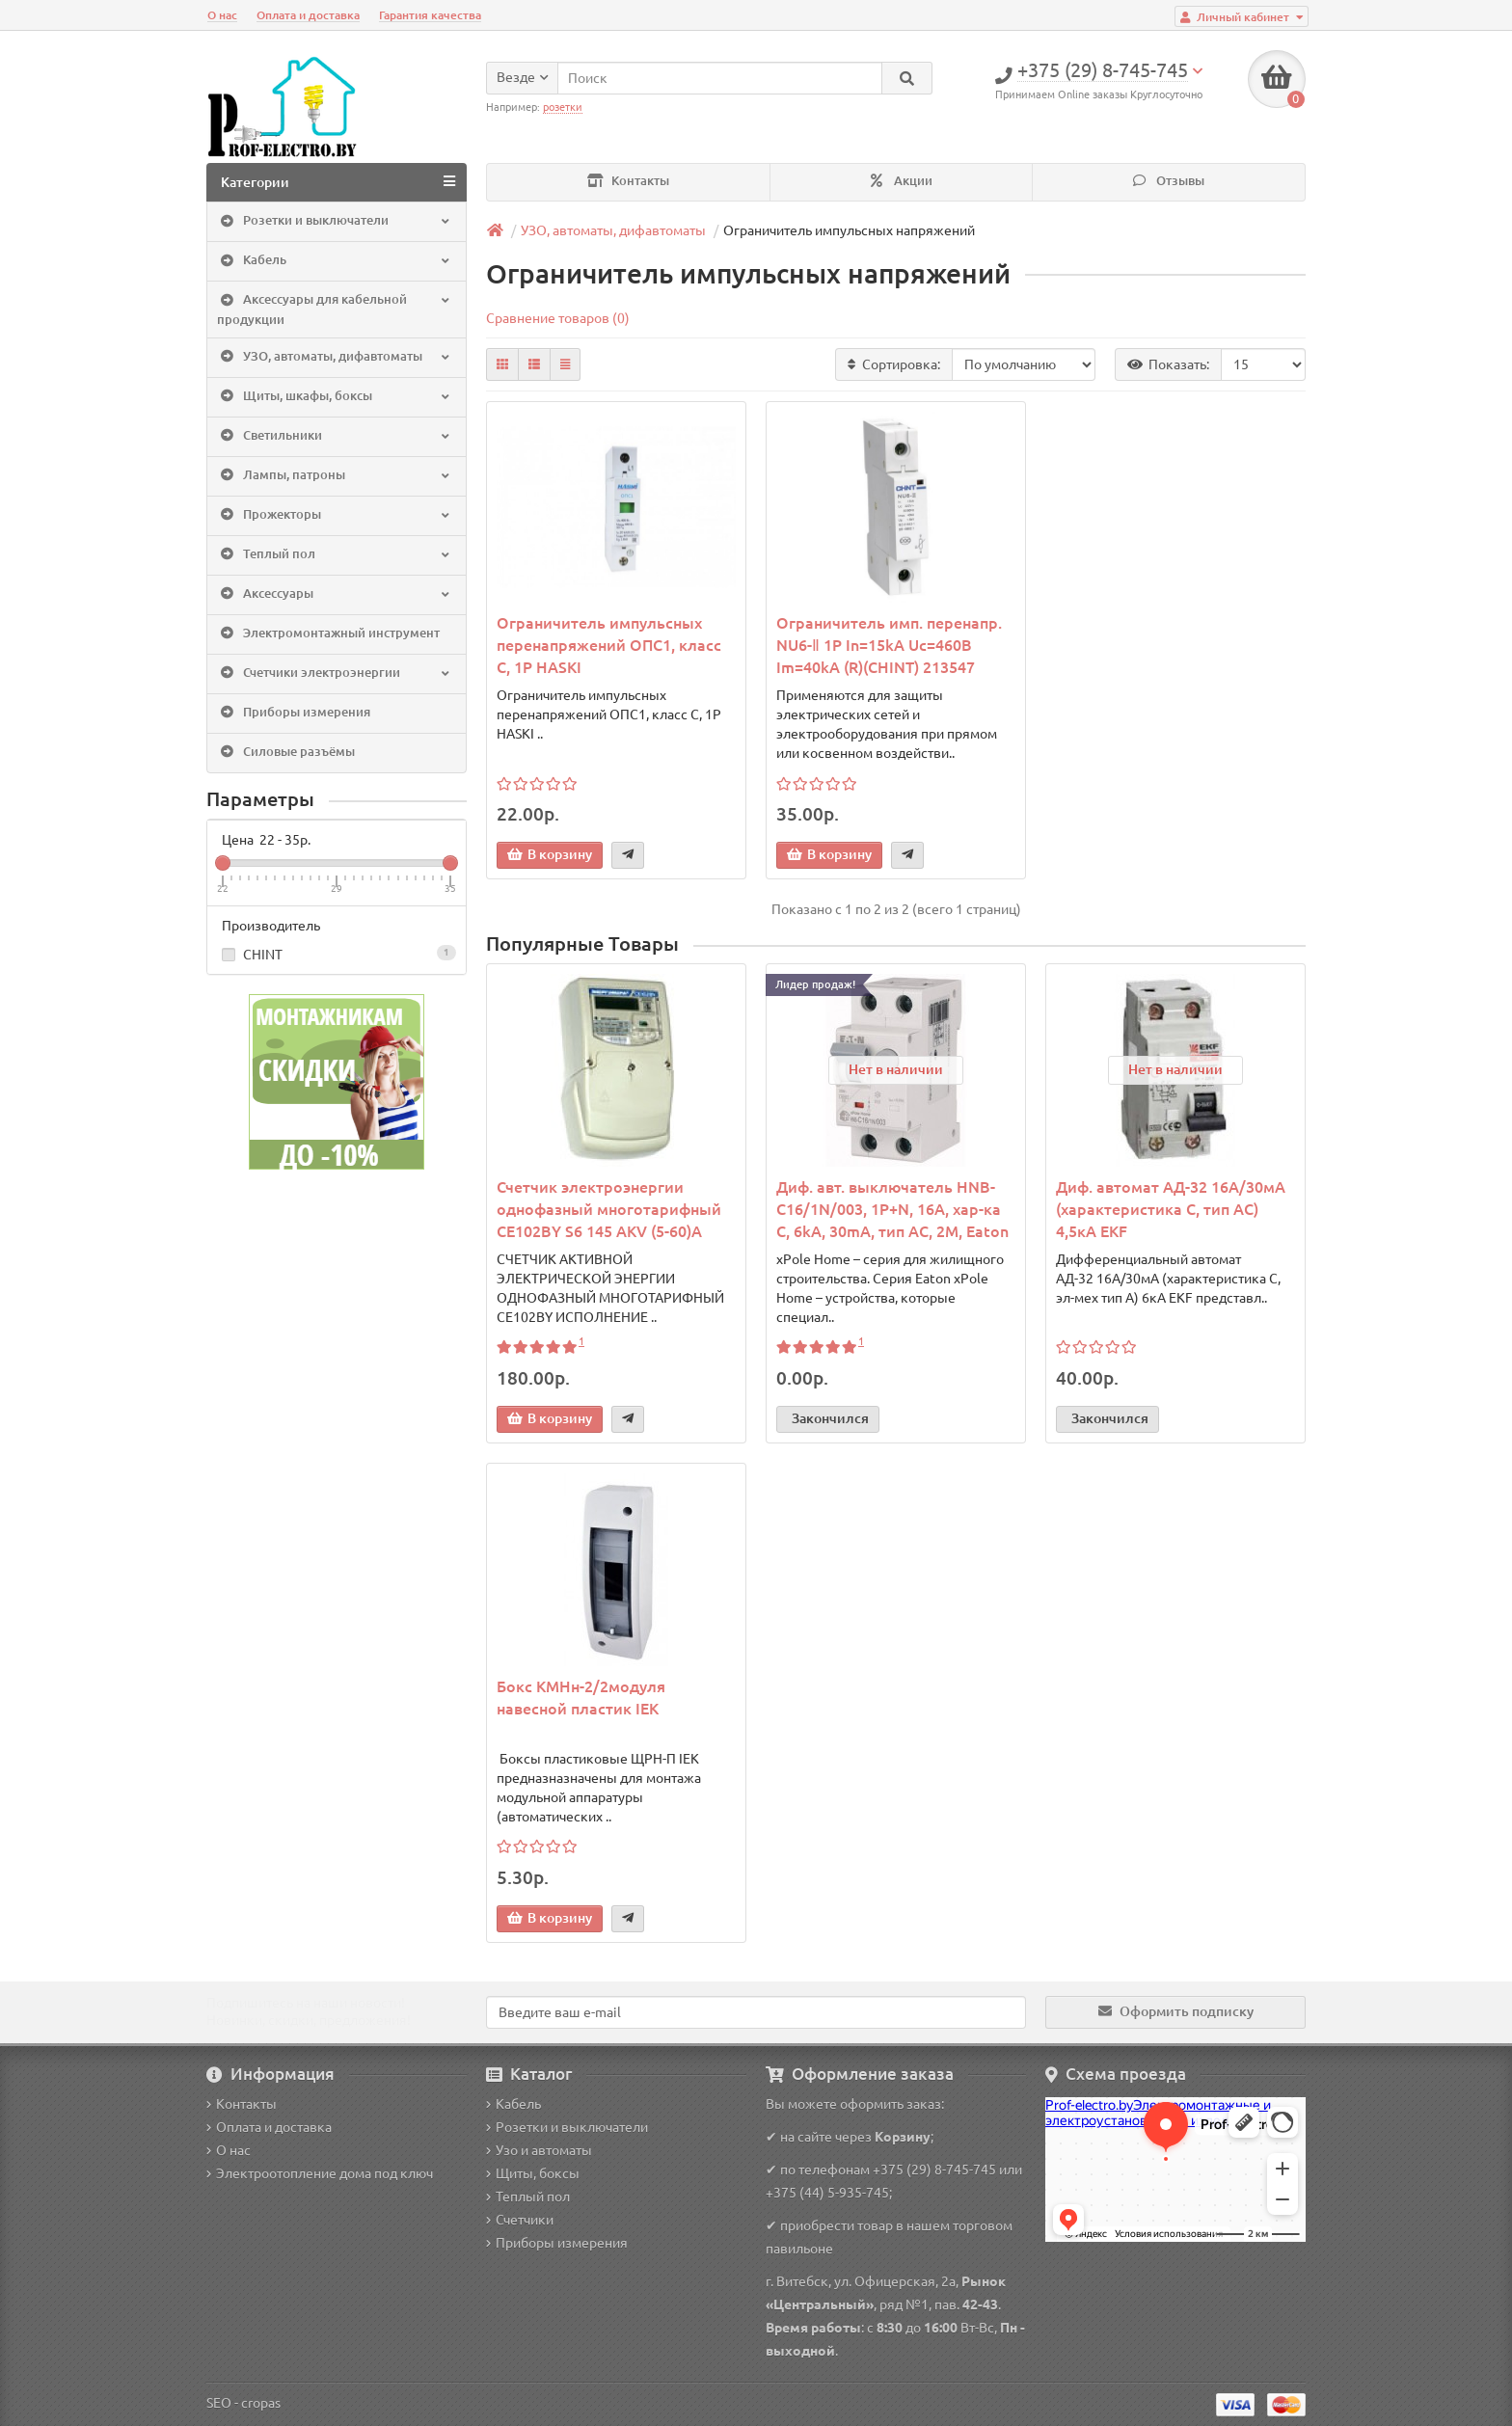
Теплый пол (334, 554)
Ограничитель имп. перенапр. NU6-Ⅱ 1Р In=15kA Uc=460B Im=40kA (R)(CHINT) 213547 (889, 645)
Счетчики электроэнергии (334, 673)
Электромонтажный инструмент (328, 633)
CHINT (336, 953)
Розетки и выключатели (334, 221)
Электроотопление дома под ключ (319, 2173)
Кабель (334, 261)
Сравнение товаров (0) (558, 318)
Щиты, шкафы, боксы (334, 396)
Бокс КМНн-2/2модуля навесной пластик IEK (581, 1697)
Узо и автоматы (539, 2150)
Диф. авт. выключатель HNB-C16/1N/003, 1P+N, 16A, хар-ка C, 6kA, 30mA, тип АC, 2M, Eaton (892, 1209)
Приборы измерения (293, 712)
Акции (901, 181)
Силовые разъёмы (286, 752)
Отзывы (1168, 181)
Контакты (628, 181)
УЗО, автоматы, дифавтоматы (334, 356)
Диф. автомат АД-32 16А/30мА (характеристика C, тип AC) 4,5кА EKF (1170, 1209)
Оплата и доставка (308, 15)
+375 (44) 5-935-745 (827, 2192)
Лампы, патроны (334, 475)
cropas (261, 2403)
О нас (222, 15)
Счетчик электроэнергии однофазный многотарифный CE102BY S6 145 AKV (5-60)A (609, 1209)
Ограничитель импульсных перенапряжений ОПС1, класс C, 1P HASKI (609, 645)
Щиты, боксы (533, 2173)
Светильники (334, 435)
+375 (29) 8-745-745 (934, 2169)
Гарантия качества (430, 15)
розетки (562, 107)
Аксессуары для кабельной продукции (334, 309)
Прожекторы (334, 515)
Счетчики (520, 2219)
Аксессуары (334, 594)
